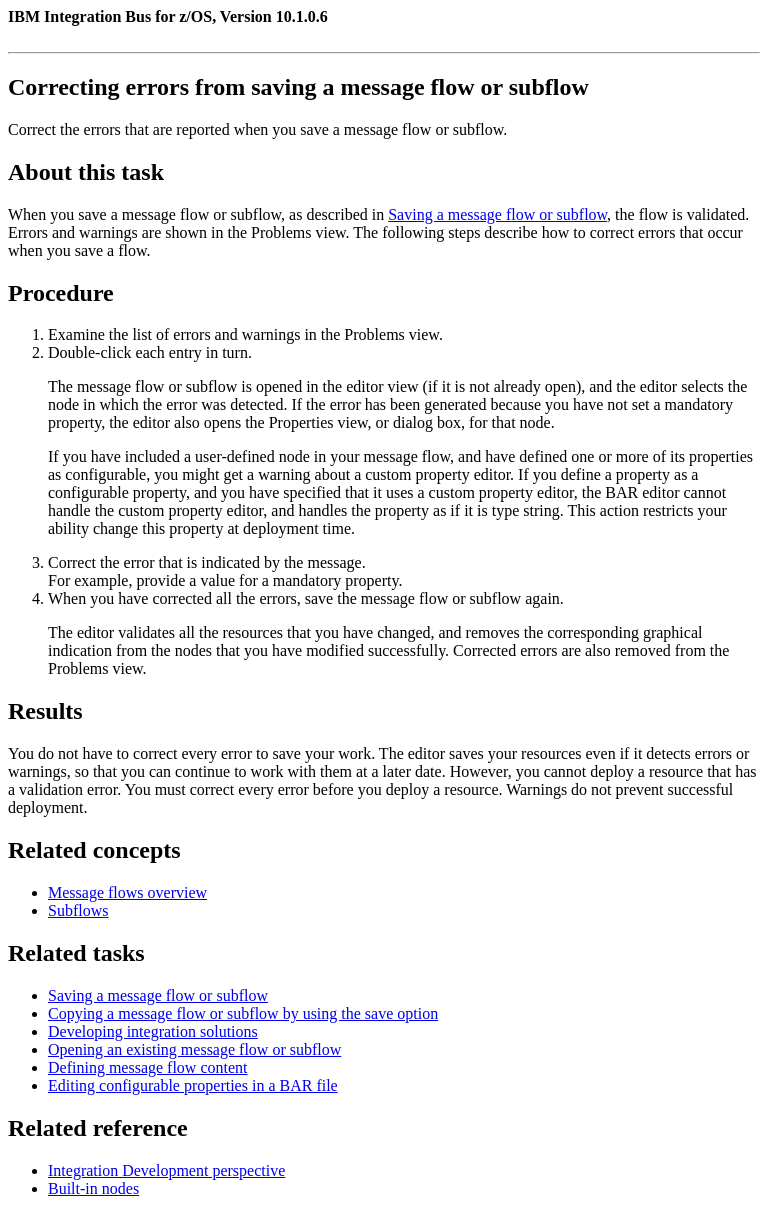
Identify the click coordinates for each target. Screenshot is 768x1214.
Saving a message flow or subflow (497, 214)
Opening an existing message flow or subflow (194, 1049)
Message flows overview (127, 892)
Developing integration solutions (153, 1031)
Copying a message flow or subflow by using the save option (243, 1013)
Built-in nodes (93, 1188)
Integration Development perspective (166, 1170)
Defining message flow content (148, 1067)
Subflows (78, 910)
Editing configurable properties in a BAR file (193, 1085)
